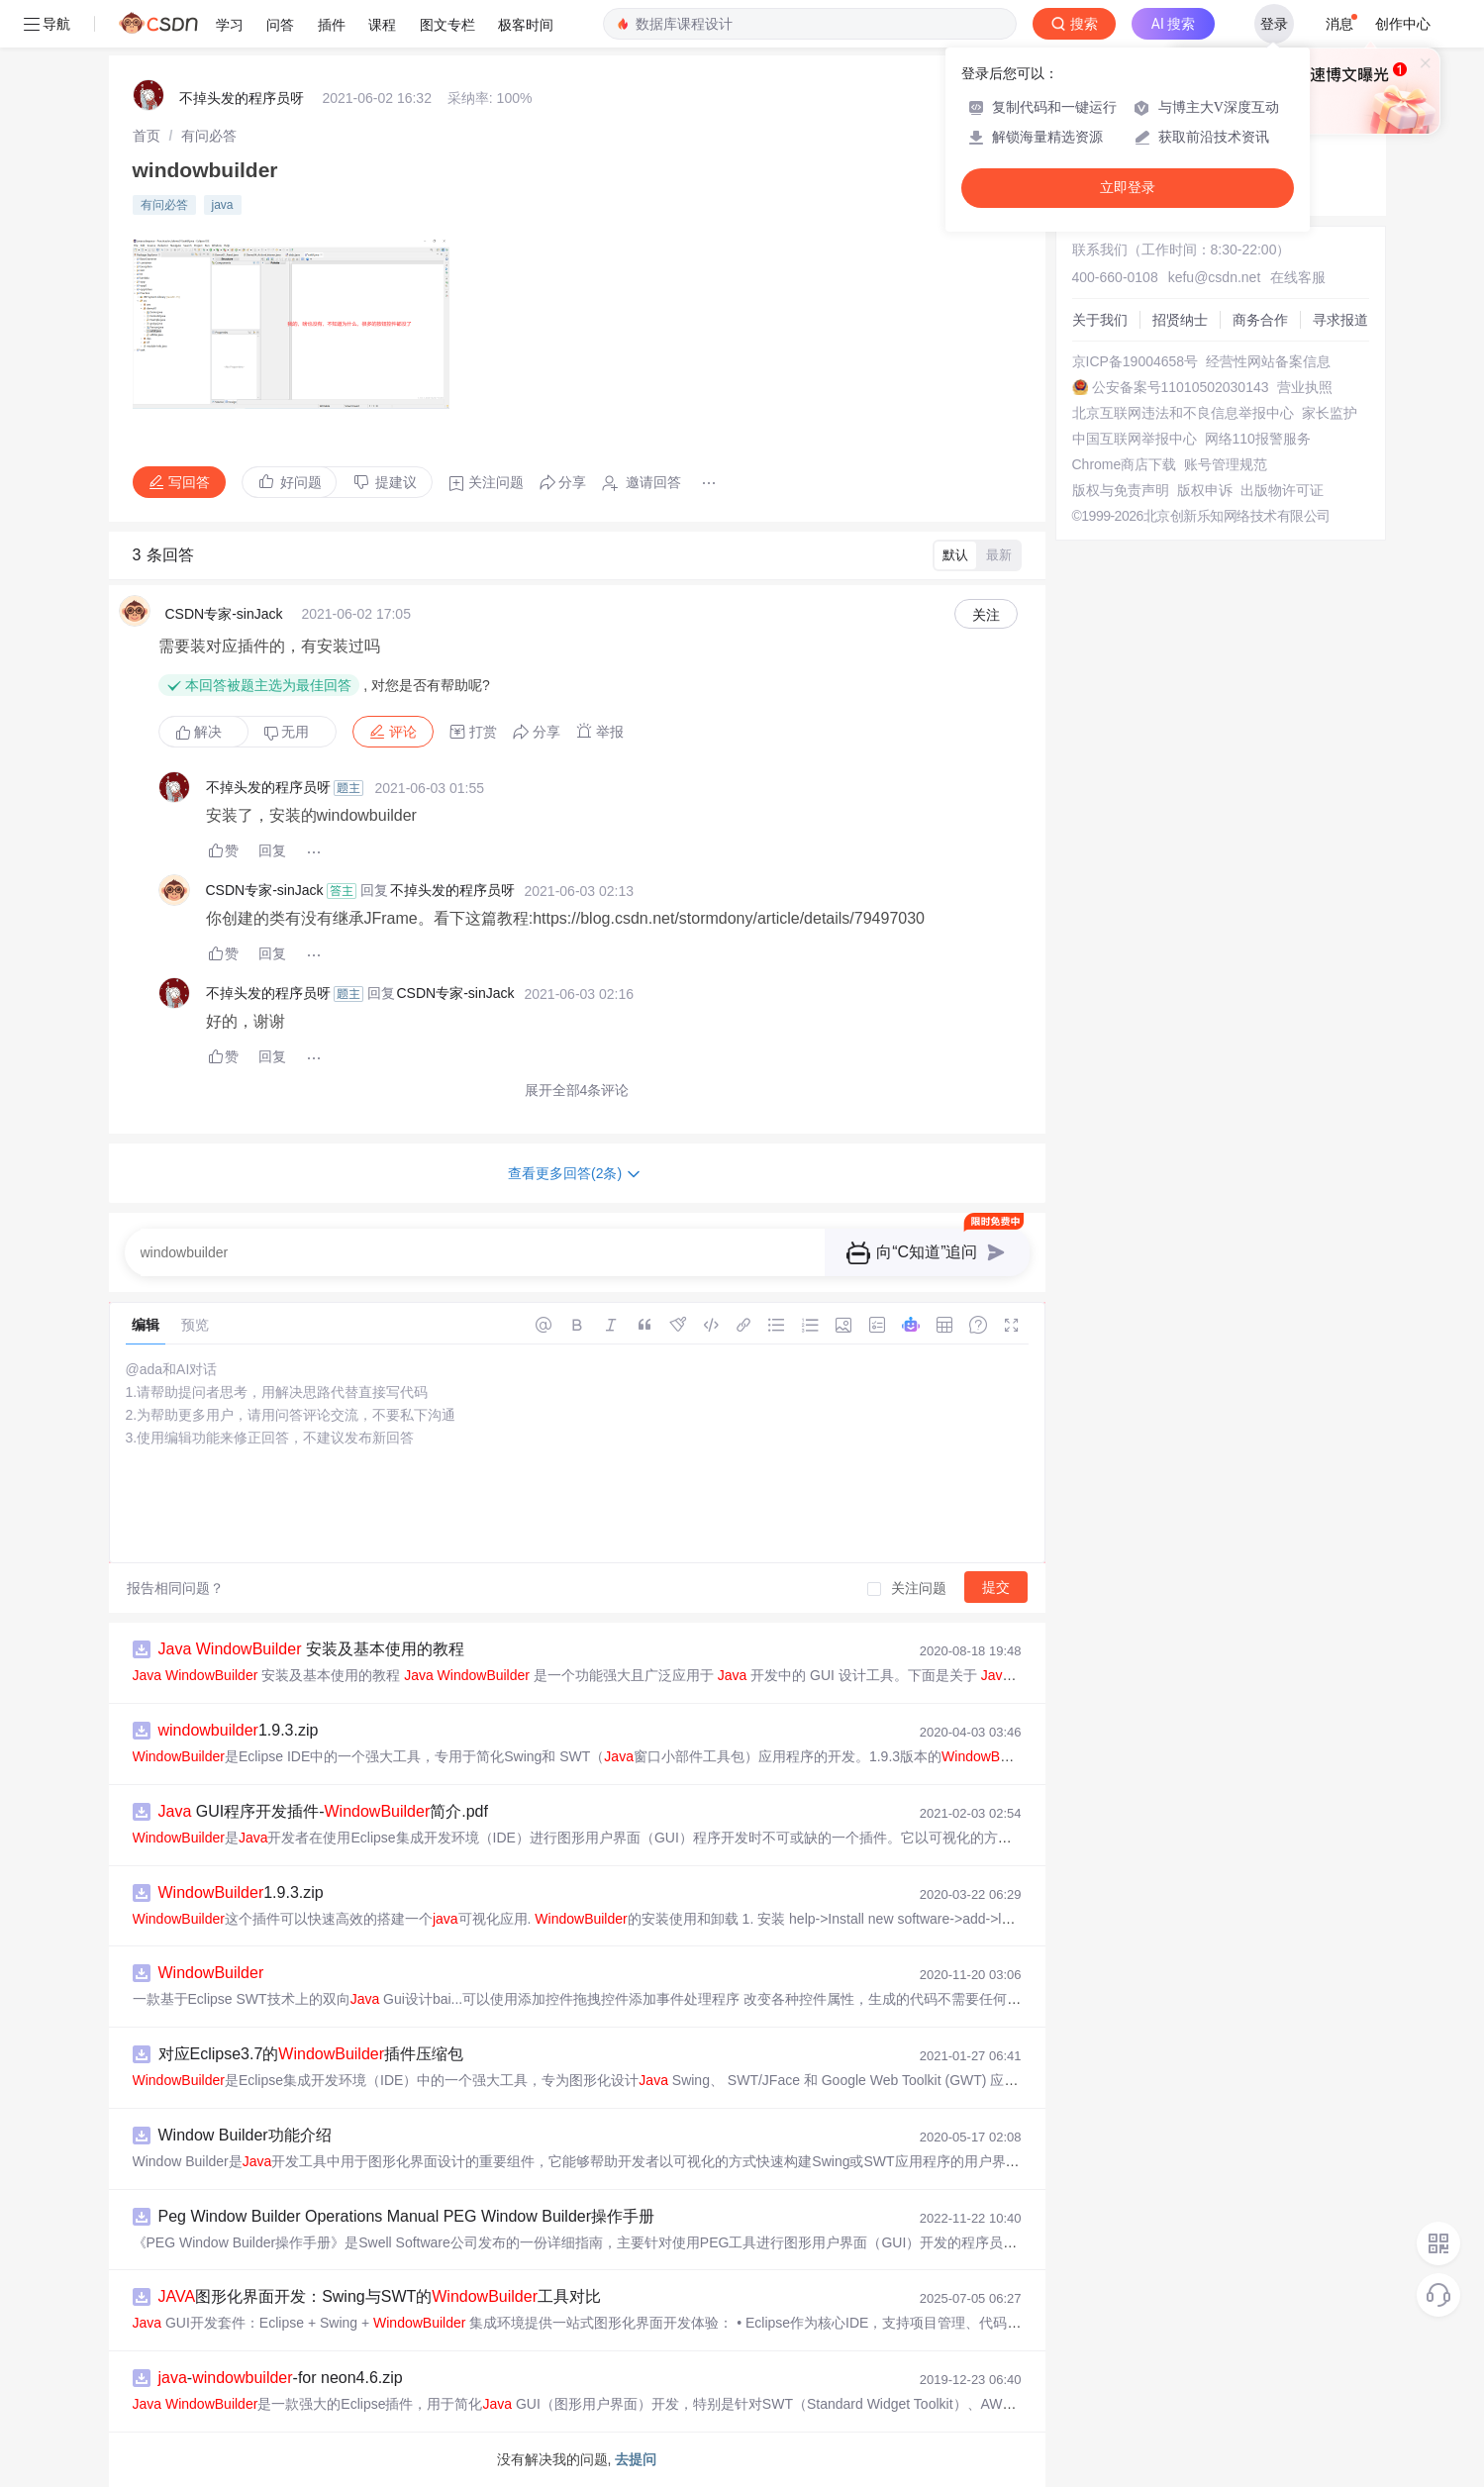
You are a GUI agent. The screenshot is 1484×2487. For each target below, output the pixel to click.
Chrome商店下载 (1124, 464)
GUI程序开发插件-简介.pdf (323, 1811)
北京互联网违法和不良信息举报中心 (1183, 413)
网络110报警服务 (1258, 439)
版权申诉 (1205, 490)
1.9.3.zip (238, 1730)
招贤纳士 (1180, 320)
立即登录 (1127, 187)
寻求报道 (1340, 320)
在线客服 (1298, 277)
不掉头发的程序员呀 (241, 98)
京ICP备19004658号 (1135, 361)
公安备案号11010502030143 (1180, 387)
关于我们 (1100, 320)
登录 (1274, 24)
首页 (146, 136)
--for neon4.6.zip (280, 2377)
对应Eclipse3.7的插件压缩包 (311, 2053)
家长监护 (1329, 413)
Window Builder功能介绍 (245, 2135)
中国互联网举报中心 (1134, 439)
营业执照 (1305, 387)
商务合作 (1260, 320)
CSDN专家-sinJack (224, 614)
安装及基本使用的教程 (311, 1649)
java (223, 205)
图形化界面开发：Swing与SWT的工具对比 (379, 2296)
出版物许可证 (1282, 490)
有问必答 (209, 136)
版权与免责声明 (1120, 490)
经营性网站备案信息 (1268, 361)
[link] (146, 136)
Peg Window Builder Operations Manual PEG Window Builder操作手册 (406, 2216)
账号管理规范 (1225, 464)
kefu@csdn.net (1214, 277)
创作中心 (1403, 24)
